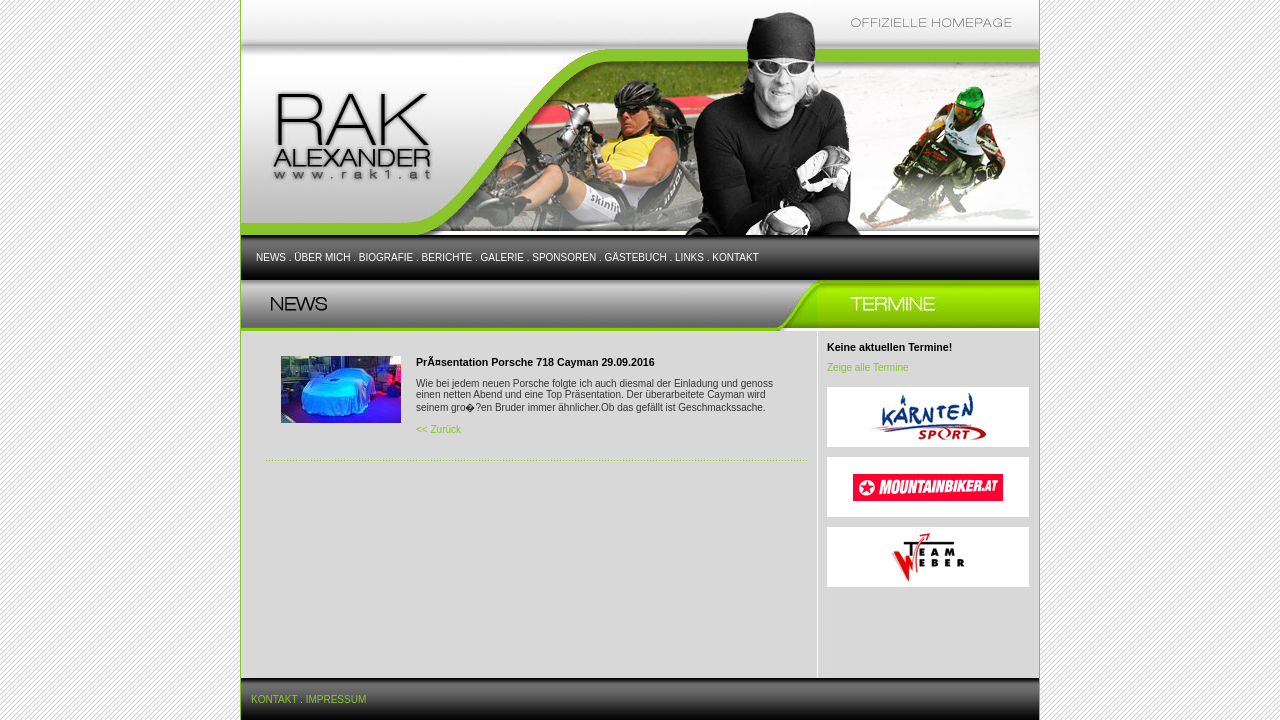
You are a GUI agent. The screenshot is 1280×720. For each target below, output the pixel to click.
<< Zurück (438, 429)
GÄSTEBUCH (635, 257)
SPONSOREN (564, 257)
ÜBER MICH (322, 257)
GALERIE (502, 257)
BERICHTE (447, 257)
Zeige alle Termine (868, 367)
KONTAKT (735, 257)
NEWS (271, 257)
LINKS (689, 257)
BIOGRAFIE (386, 257)
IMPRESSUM (336, 699)
